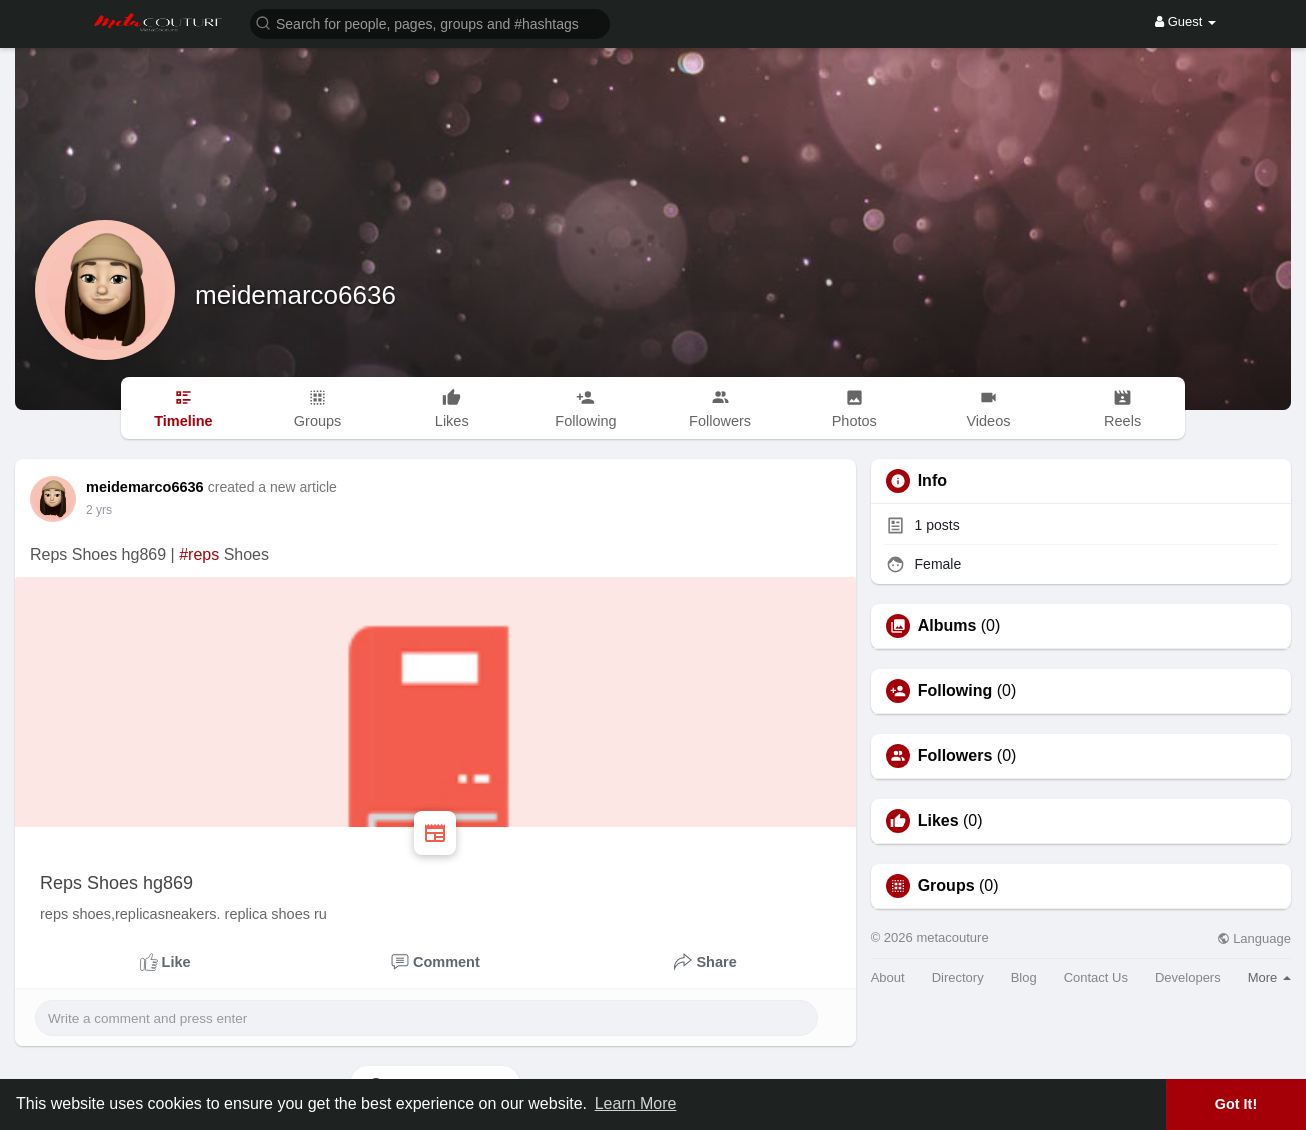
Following (955, 691)
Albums (947, 626)
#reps (199, 554)
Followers (955, 756)
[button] (430, 22)
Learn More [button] (636, 1103)
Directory (958, 977)
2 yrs (99, 510)
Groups (946, 886)
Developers (1188, 977)
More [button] (1269, 977)
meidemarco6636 (295, 295)
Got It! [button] (1236, 1104)
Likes (938, 821)
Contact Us (1096, 977)
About (888, 977)
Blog (1024, 977)
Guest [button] (1185, 21)
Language (1254, 938)
